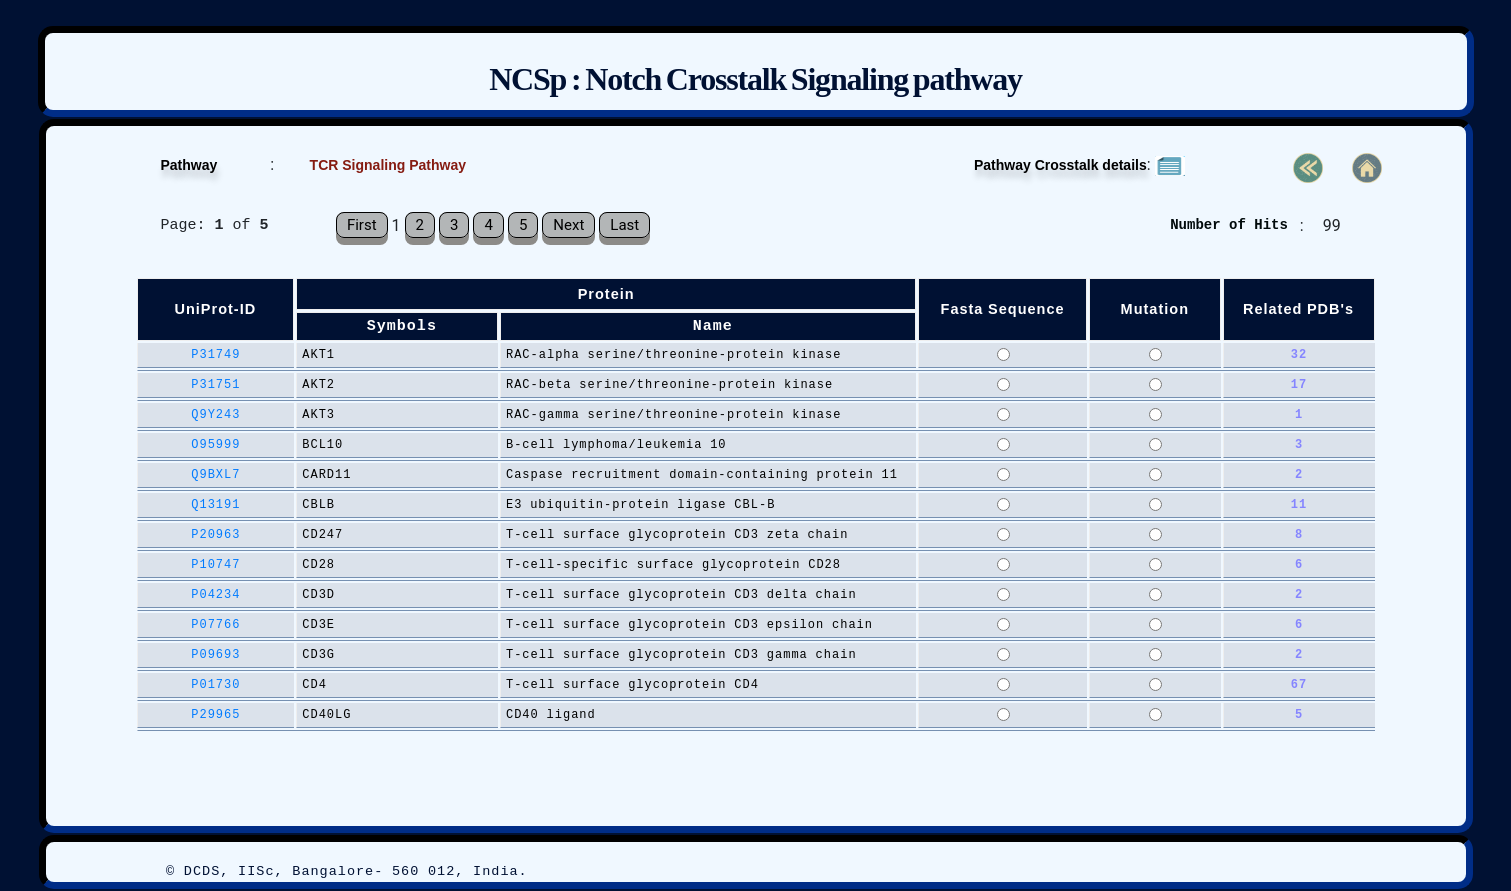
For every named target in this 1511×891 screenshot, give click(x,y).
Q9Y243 (215, 415)
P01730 (215, 685)
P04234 (215, 595)
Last (624, 225)
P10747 (215, 565)
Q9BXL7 (215, 475)
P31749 (215, 355)
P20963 (215, 535)
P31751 (215, 385)
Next (568, 225)
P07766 (215, 625)
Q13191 (215, 505)
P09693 (215, 655)
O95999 (215, 445)
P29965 (215, 715)
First (362, 225)
